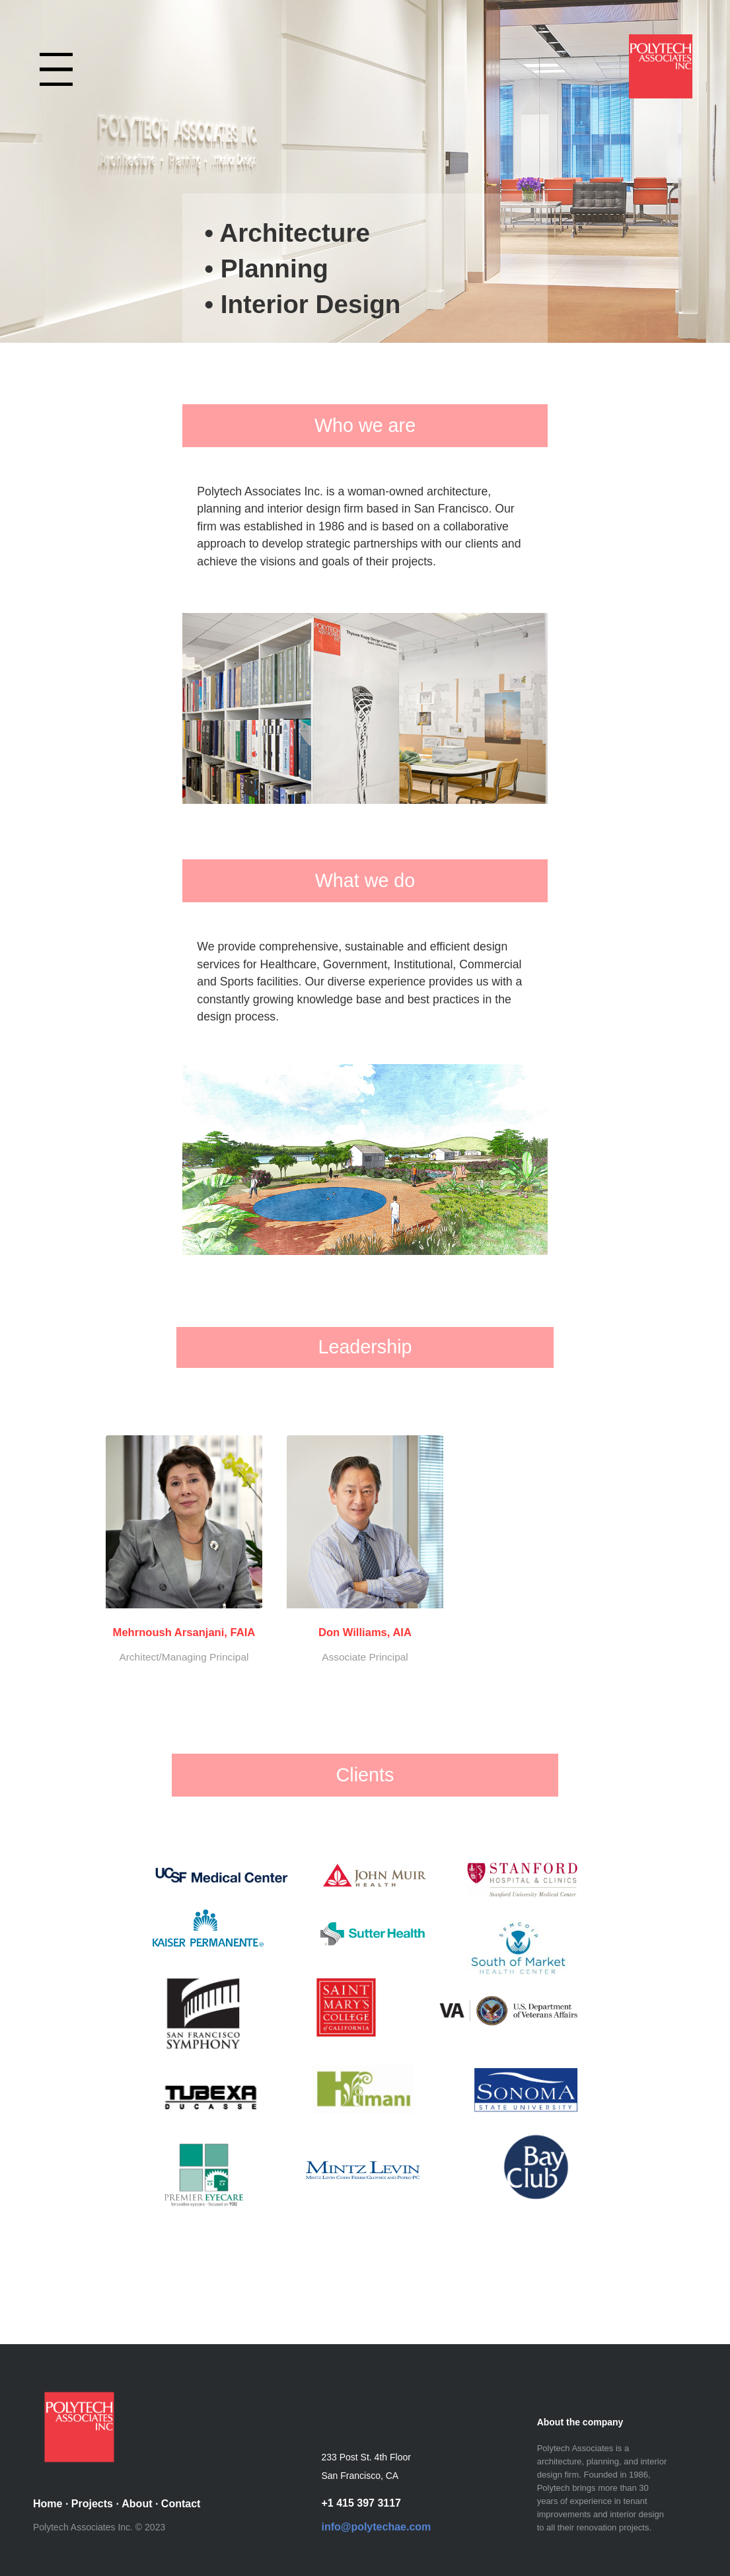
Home (47, 2503)
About (137, 2503)
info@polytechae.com (376, 2526)
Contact (181, 2503)
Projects (92, 2503)
